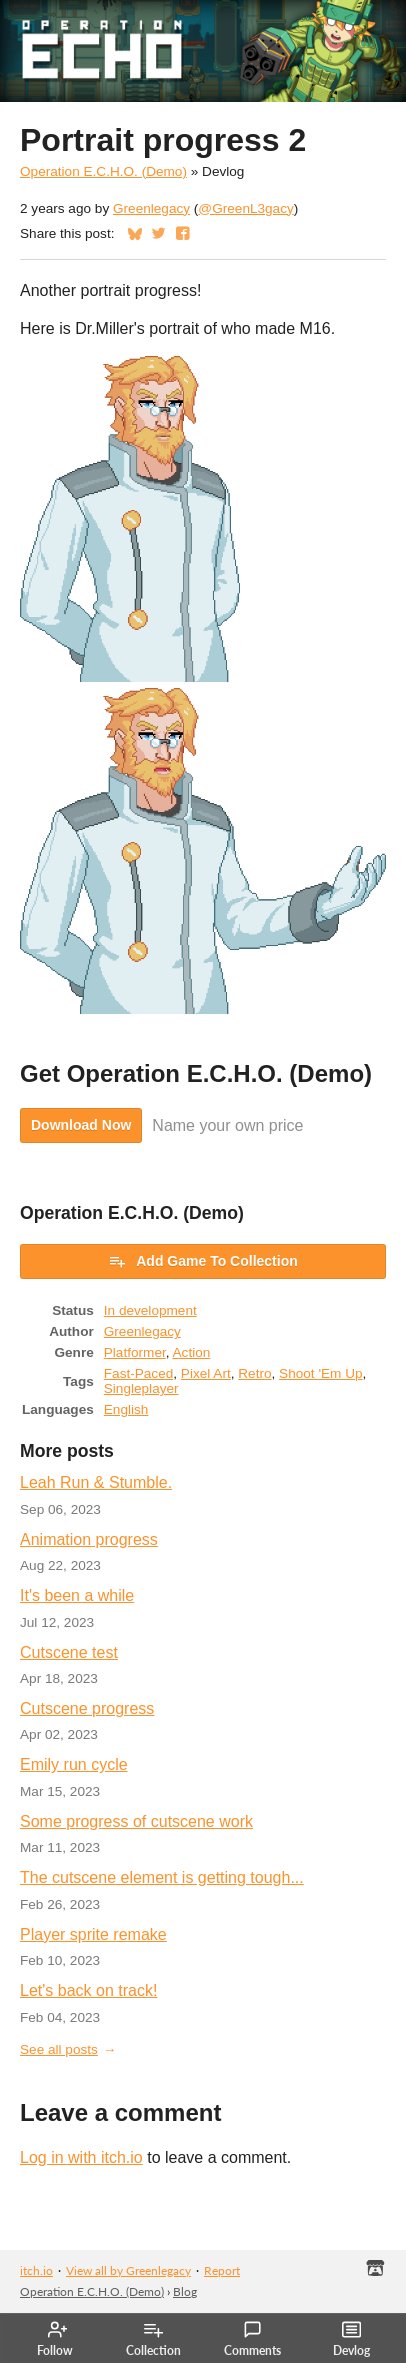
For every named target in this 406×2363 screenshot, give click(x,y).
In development (150, 1310)
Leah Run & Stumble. (96, 1482)
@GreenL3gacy (245, 208)
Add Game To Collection (203, 1261)
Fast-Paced (139, 1373)
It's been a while (77, 1595)
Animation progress (89, 1539)
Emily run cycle (74, 1764)
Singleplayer (141, 1388)
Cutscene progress (87, 1708)
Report (222, 2270)
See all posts (59, 2049)
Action (192, 1352)
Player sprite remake (93, 1934)
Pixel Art (206, 1373)
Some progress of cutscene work (136, 1821)
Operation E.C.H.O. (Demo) (103, 171)
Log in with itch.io (81, 2157)
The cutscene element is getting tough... (162, 1877)
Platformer (135, 1352)
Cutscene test (69, 1652)
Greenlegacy (151, 208)
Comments (252, 2339)
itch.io (36, 2270)
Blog (185, 2291)
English (126, 1409)
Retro (254, 1373)
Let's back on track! (88, 1990)
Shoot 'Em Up (320, 1373)
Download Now (81, 1125)
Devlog (351, 2339)
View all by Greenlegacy (128, 2270)
